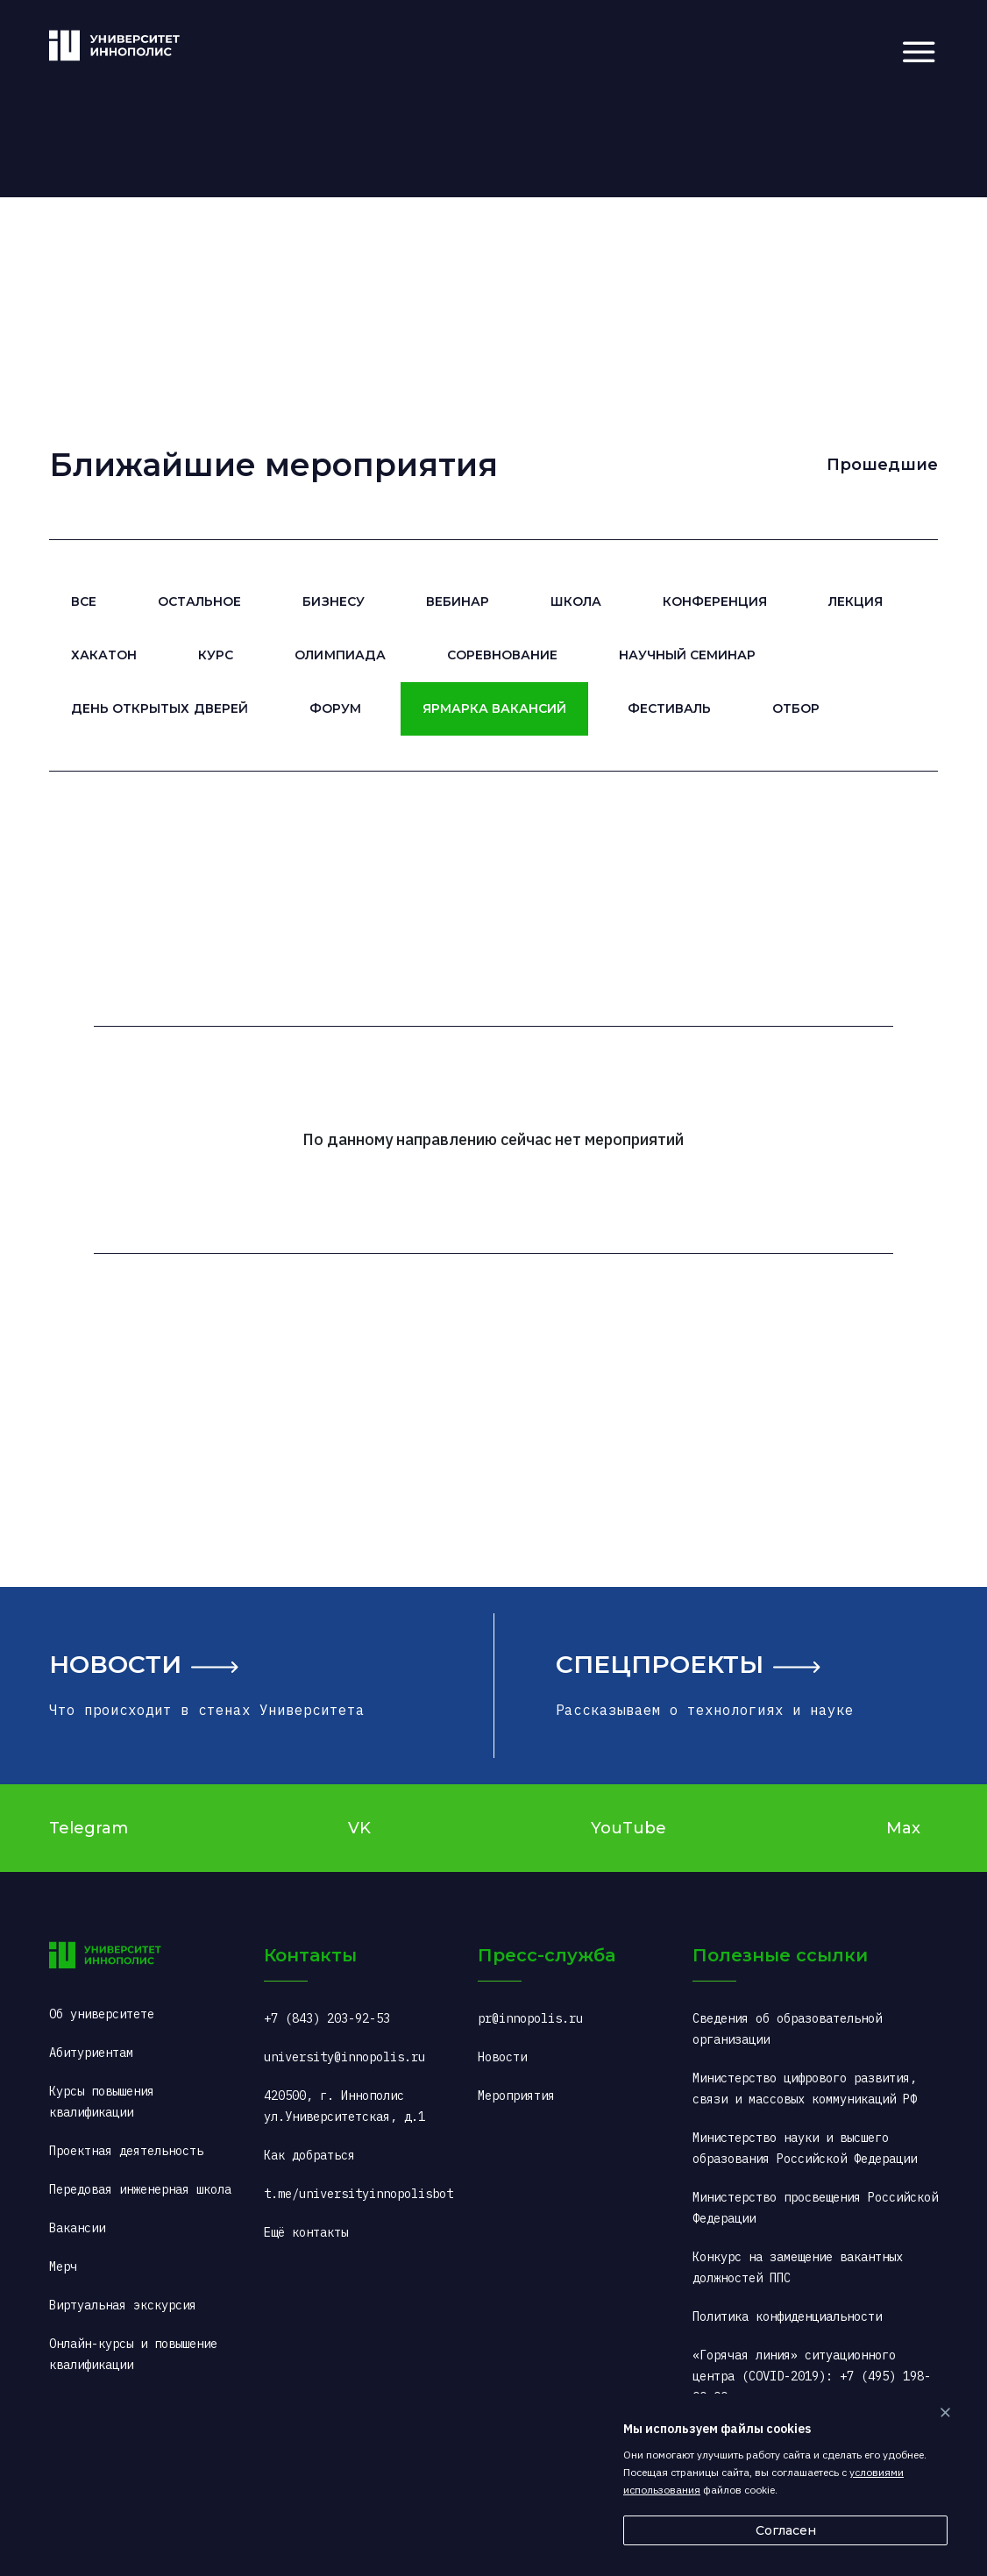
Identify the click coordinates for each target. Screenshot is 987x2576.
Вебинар (457, 601)
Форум (335, 708)
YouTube (628, 1828)
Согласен (786, 2530)
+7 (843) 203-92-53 (327, 2018)
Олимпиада (340, 655)
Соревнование (502, 655)
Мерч (63, 2266)
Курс (215, 655)
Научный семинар (687, 655)
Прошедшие (882, 464)
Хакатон (104, 655)
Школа (575, 601)
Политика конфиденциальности (787, 2316)
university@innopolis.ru (344, 2057)
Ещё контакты (306, 2232)
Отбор (796, 708)
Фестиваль (669, 708)
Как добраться (309, 2155)
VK (359, 1828)
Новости (115, 1664)
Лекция (855, 601)
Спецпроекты (659, 1664)
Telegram (88, 1828)
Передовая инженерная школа (140, 2189)
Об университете (101, 2014)
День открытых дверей (159, 708)
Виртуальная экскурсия (122, 2305)
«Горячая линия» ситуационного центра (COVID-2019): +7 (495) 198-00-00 (811, 2376)
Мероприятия (516, 2095)
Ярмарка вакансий (494, 708)
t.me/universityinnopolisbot (358, 2194)
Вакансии (77, 2228)
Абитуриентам (91, 2052)
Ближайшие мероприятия (273, 464)
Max (903, 1828)
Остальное (199, 601)
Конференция (715, 601)
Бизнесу (333, 601)
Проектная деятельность (126, 2151)
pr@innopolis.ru (530, 2018)
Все (83, 601)
